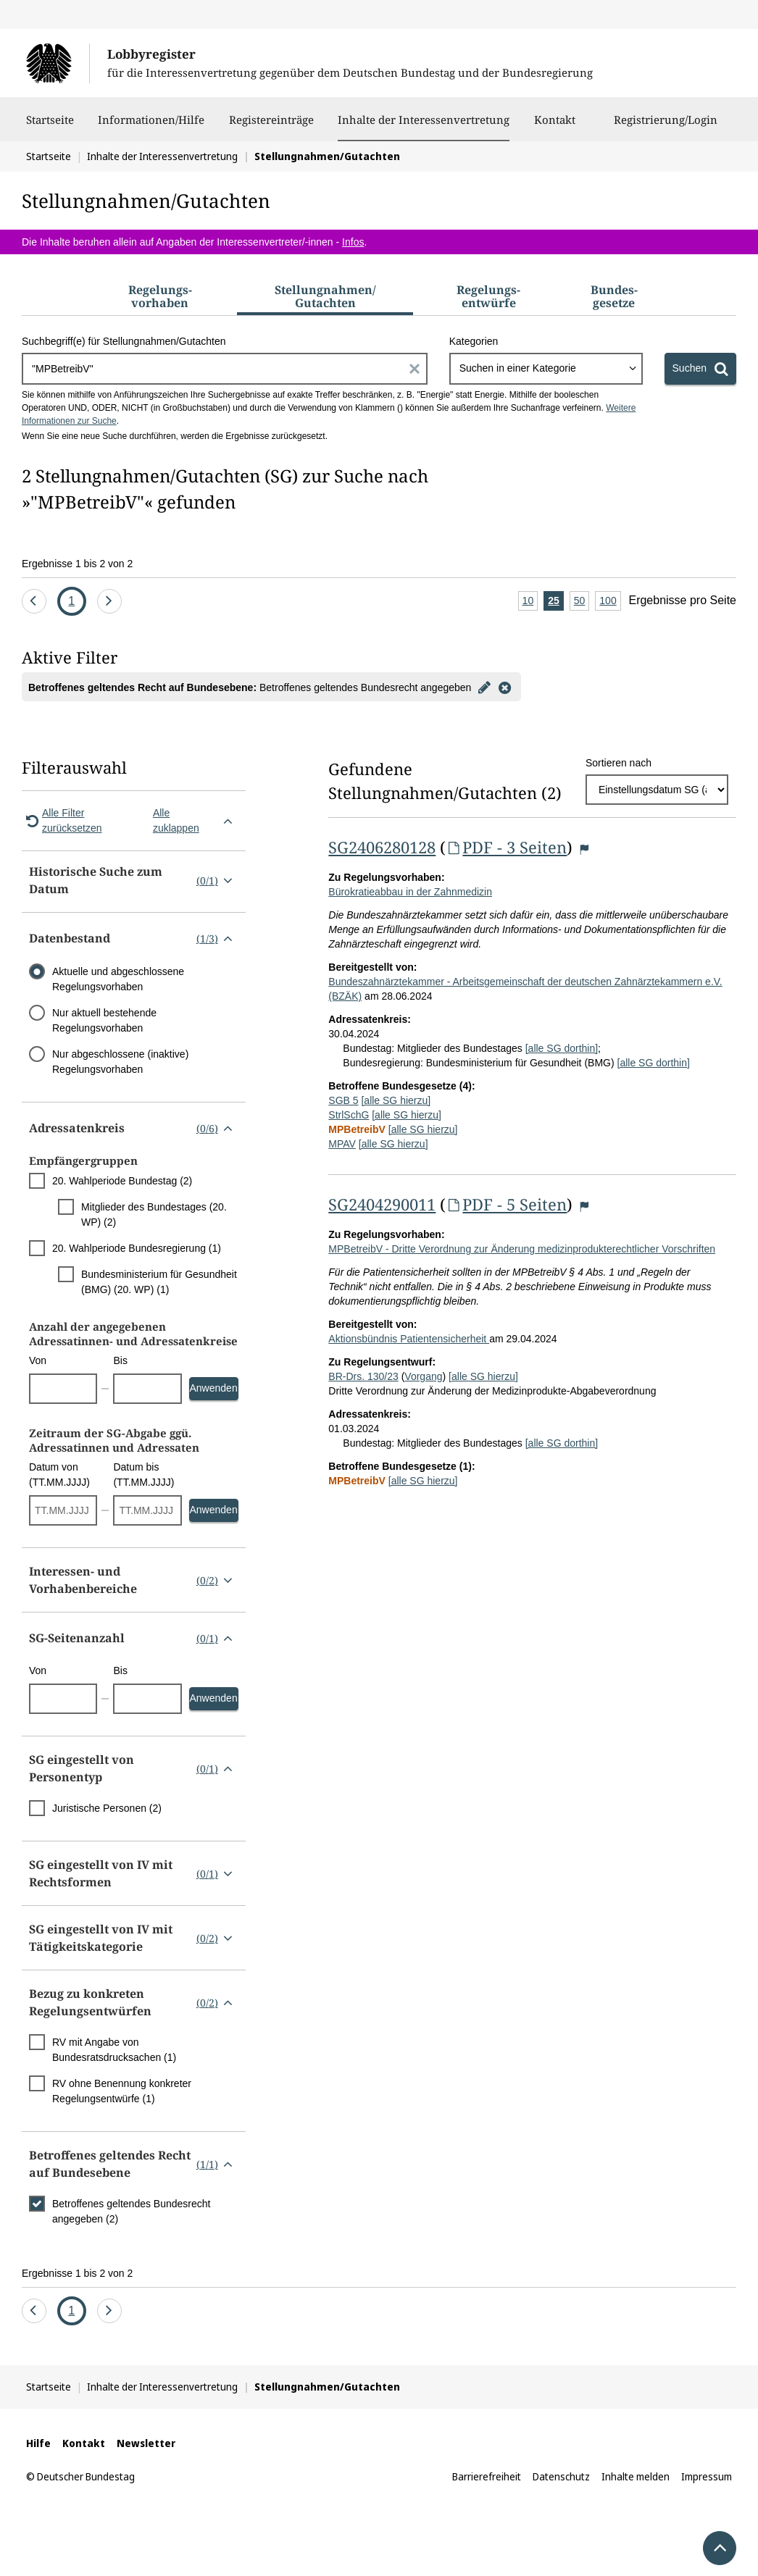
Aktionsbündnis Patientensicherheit (408, 1339)
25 (556, 602)
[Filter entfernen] (504, 687)
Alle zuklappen (195, 820)
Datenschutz (561, 2476)
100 (609, 602)
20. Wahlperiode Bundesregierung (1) (136, 1248)
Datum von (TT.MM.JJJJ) (59, 1474)
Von (37, 1360)
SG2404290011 (382, 1204)
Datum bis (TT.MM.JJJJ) (143, 1474)
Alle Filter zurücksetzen (61, 820)
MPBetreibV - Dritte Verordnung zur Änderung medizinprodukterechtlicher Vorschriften (521, 1249)
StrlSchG (348, 1115)
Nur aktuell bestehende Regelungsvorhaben (104, 1020)
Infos (353, 242)
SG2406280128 (382, 847)
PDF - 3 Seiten (506, 847)
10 (530, 602)
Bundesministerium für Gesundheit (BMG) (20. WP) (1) (159, 1281)
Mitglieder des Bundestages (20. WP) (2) (154, 1214)
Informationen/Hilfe (151, 126)
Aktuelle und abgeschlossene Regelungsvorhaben (118, 979)
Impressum (706, 2476)
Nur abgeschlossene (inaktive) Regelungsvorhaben (120, 1061)
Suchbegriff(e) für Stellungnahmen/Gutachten (123, 341)
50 (582, 602)
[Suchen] (700, 369)
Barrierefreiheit (486, 2476)
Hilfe (38, 2443)
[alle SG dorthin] (561, 1048)
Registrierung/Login (665, 126)
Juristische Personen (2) (107, 1808)
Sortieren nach (618, 763)
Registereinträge (271, 126)
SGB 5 (343, 1100)
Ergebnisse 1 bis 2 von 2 (77, 563)
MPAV (342, 1144)
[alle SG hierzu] (395, 1100)
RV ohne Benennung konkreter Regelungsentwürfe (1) (121, 2091)
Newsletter (146, 2443)
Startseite (50, 126)
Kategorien (474, 341)
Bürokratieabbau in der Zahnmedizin (410, 892)
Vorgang (423, 1376)
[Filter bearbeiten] (484, 687)
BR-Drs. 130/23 (363, 1376)
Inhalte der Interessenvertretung (423, 119)
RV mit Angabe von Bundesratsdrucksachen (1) (114, 2049)
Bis (120, 1360)
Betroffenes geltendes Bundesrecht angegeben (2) (131, 2211)
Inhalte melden (635, 2476)
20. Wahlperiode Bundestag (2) (122, 1181)
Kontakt (554, 126)
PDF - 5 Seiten (506, 1204)
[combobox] (546, 369)
